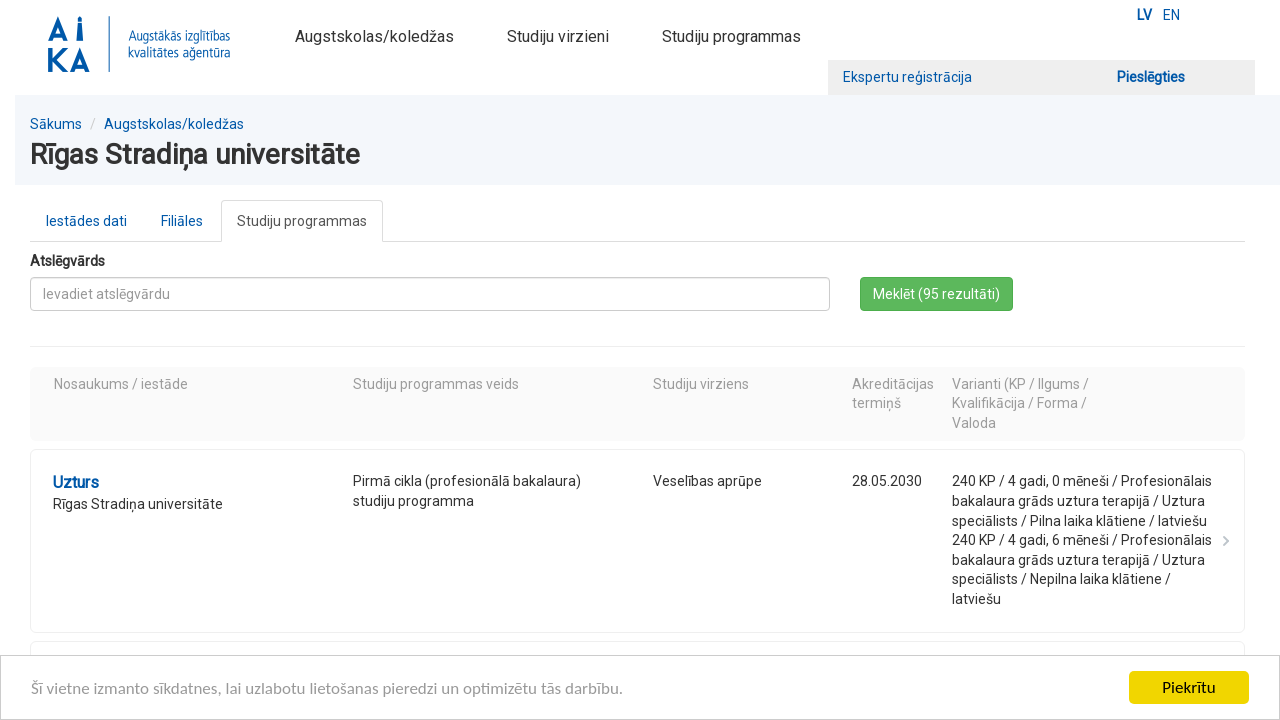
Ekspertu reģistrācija (907, 77)
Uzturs (76, 482)
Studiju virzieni (558, 36)
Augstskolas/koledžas (374, 36)
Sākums (56, 124)
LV (1144, 15)
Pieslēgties (1151, 77)
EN (1171, 15)
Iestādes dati (86, 221)
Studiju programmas (731, 36)
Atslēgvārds (67, 261)
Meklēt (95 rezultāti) (936, 294)
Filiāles (182, 221)
